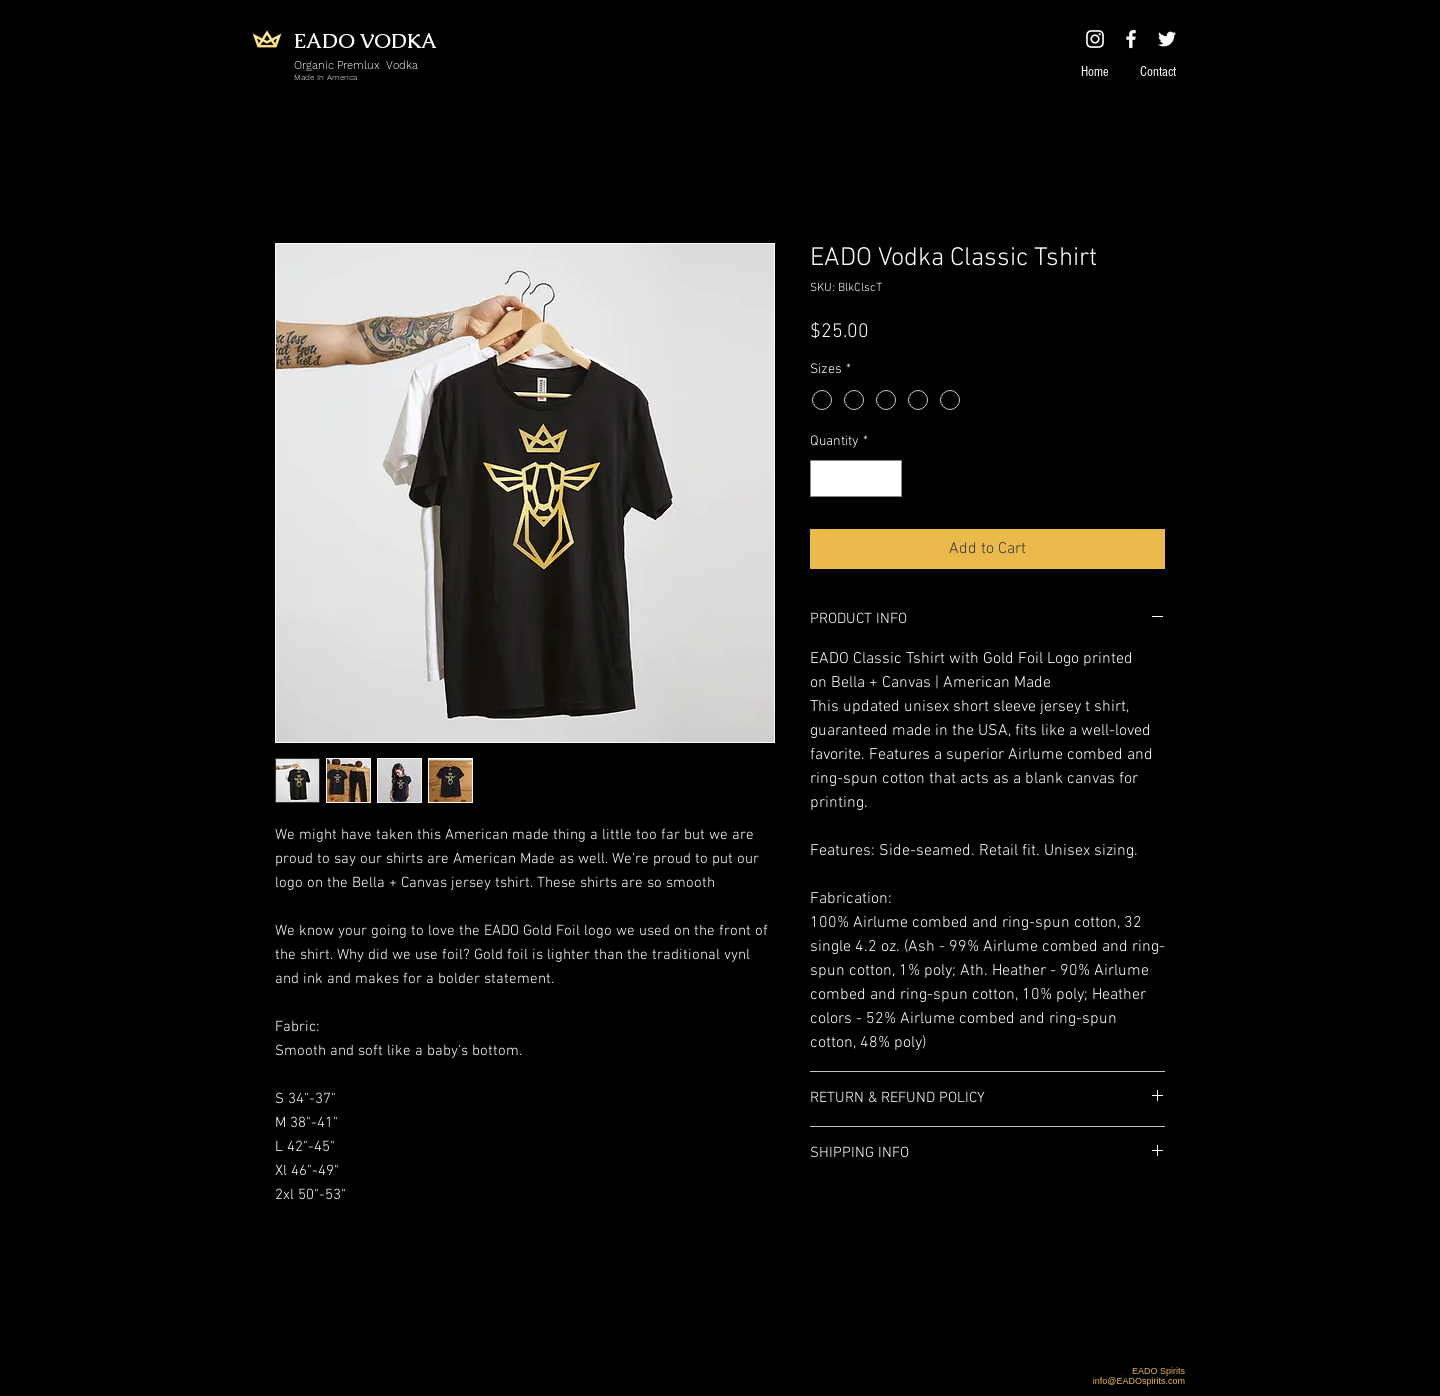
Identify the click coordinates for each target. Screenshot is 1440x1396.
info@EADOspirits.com (1139, 1381)
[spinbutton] (856, 478)
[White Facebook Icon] (1131, 39)
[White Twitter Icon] (1167, 39)
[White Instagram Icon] (1095, 39)
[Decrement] (825, 478)
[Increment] (886, 478)
